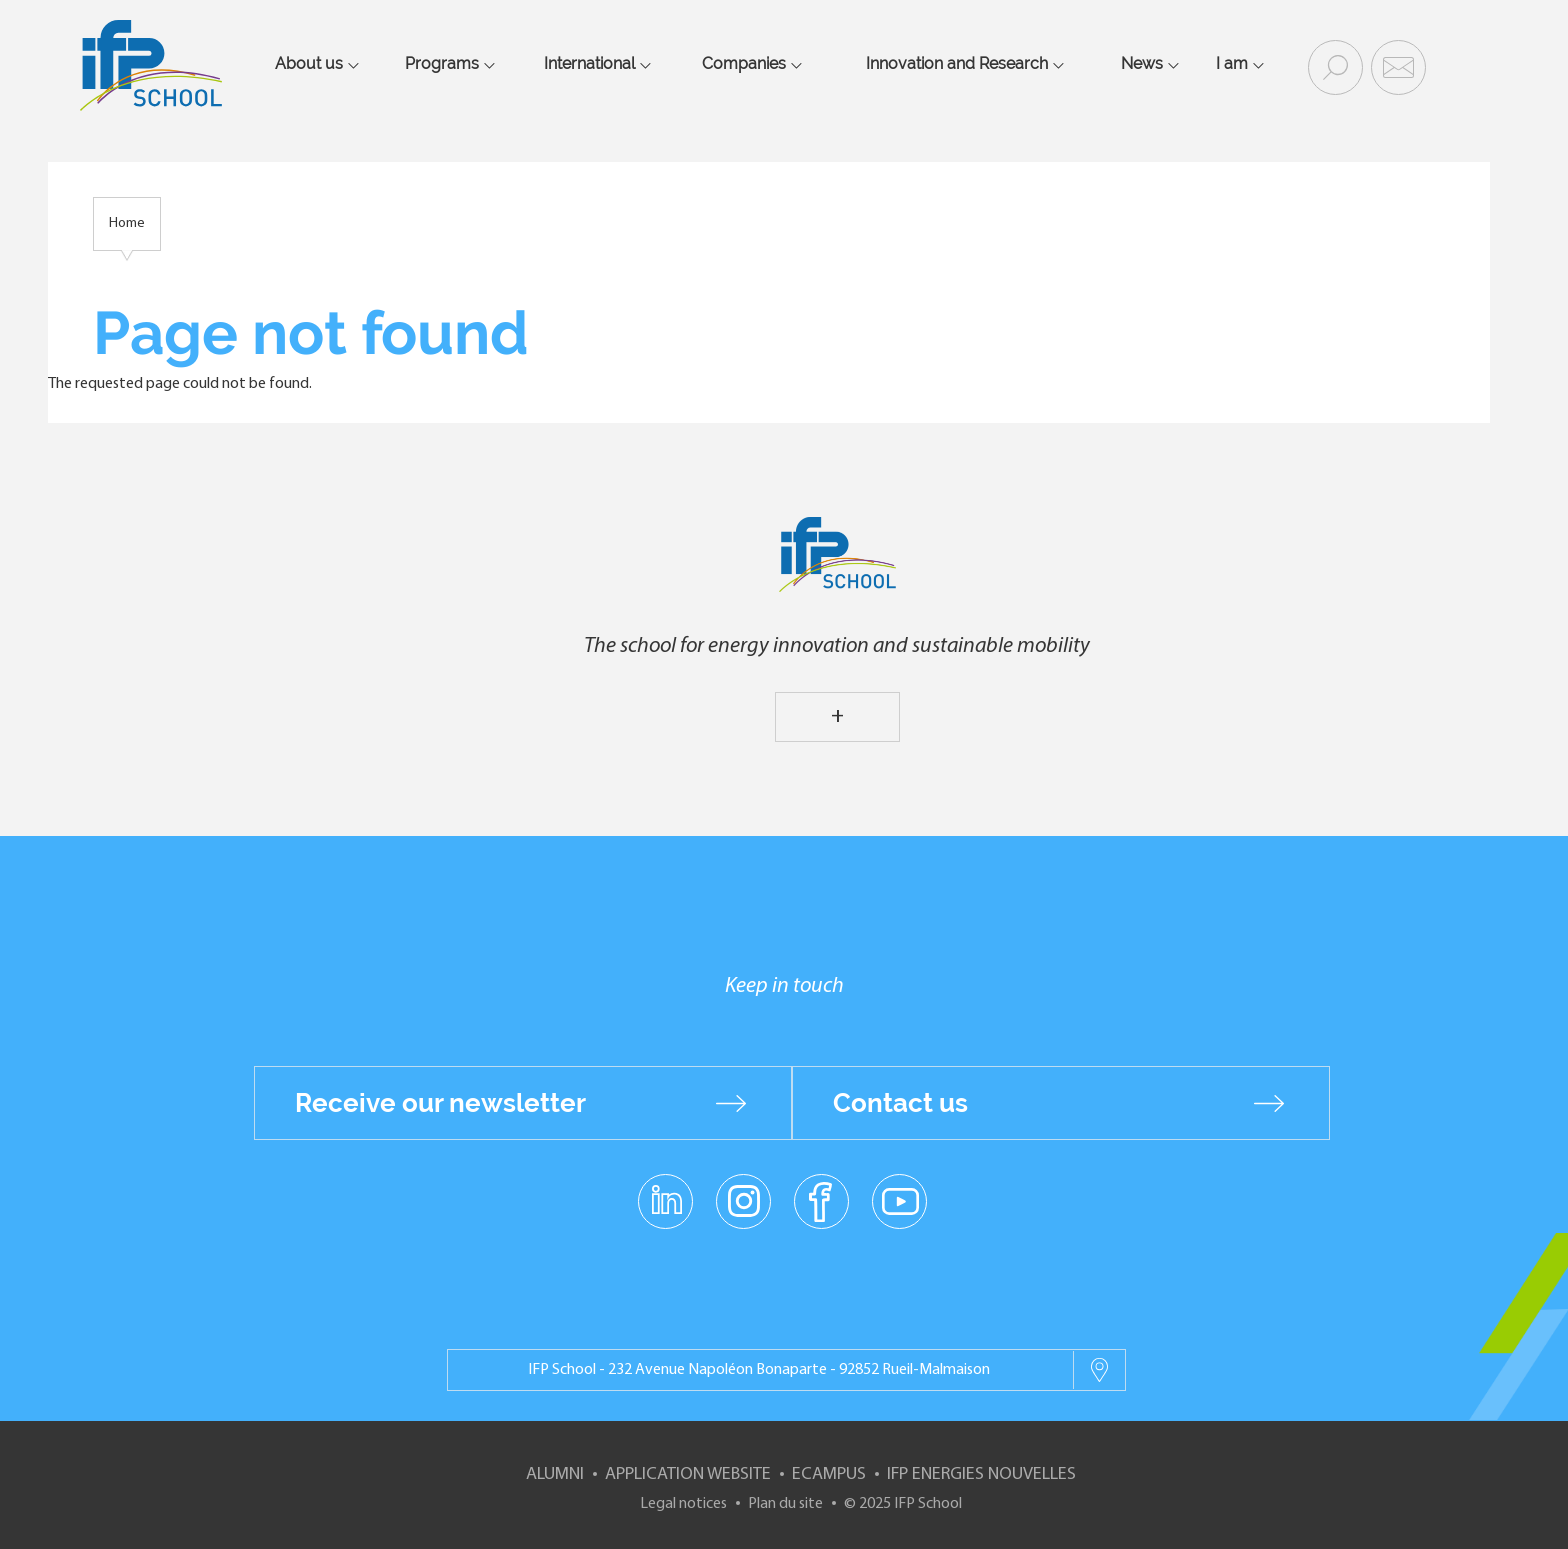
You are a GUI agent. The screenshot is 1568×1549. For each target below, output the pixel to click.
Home (127, 223)
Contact (1396, 66)
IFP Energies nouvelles (981, 1474)
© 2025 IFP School (903, 1504)
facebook (821, 1200)
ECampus (829, 1474)
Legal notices (683, 1504)
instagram (743, 1200)
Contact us (900, 1103)
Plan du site (785, 1504)
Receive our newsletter (440, 1103)
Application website (688, 1474)
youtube (899, 1200)
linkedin (665, 1189)
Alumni (555, 1474)
